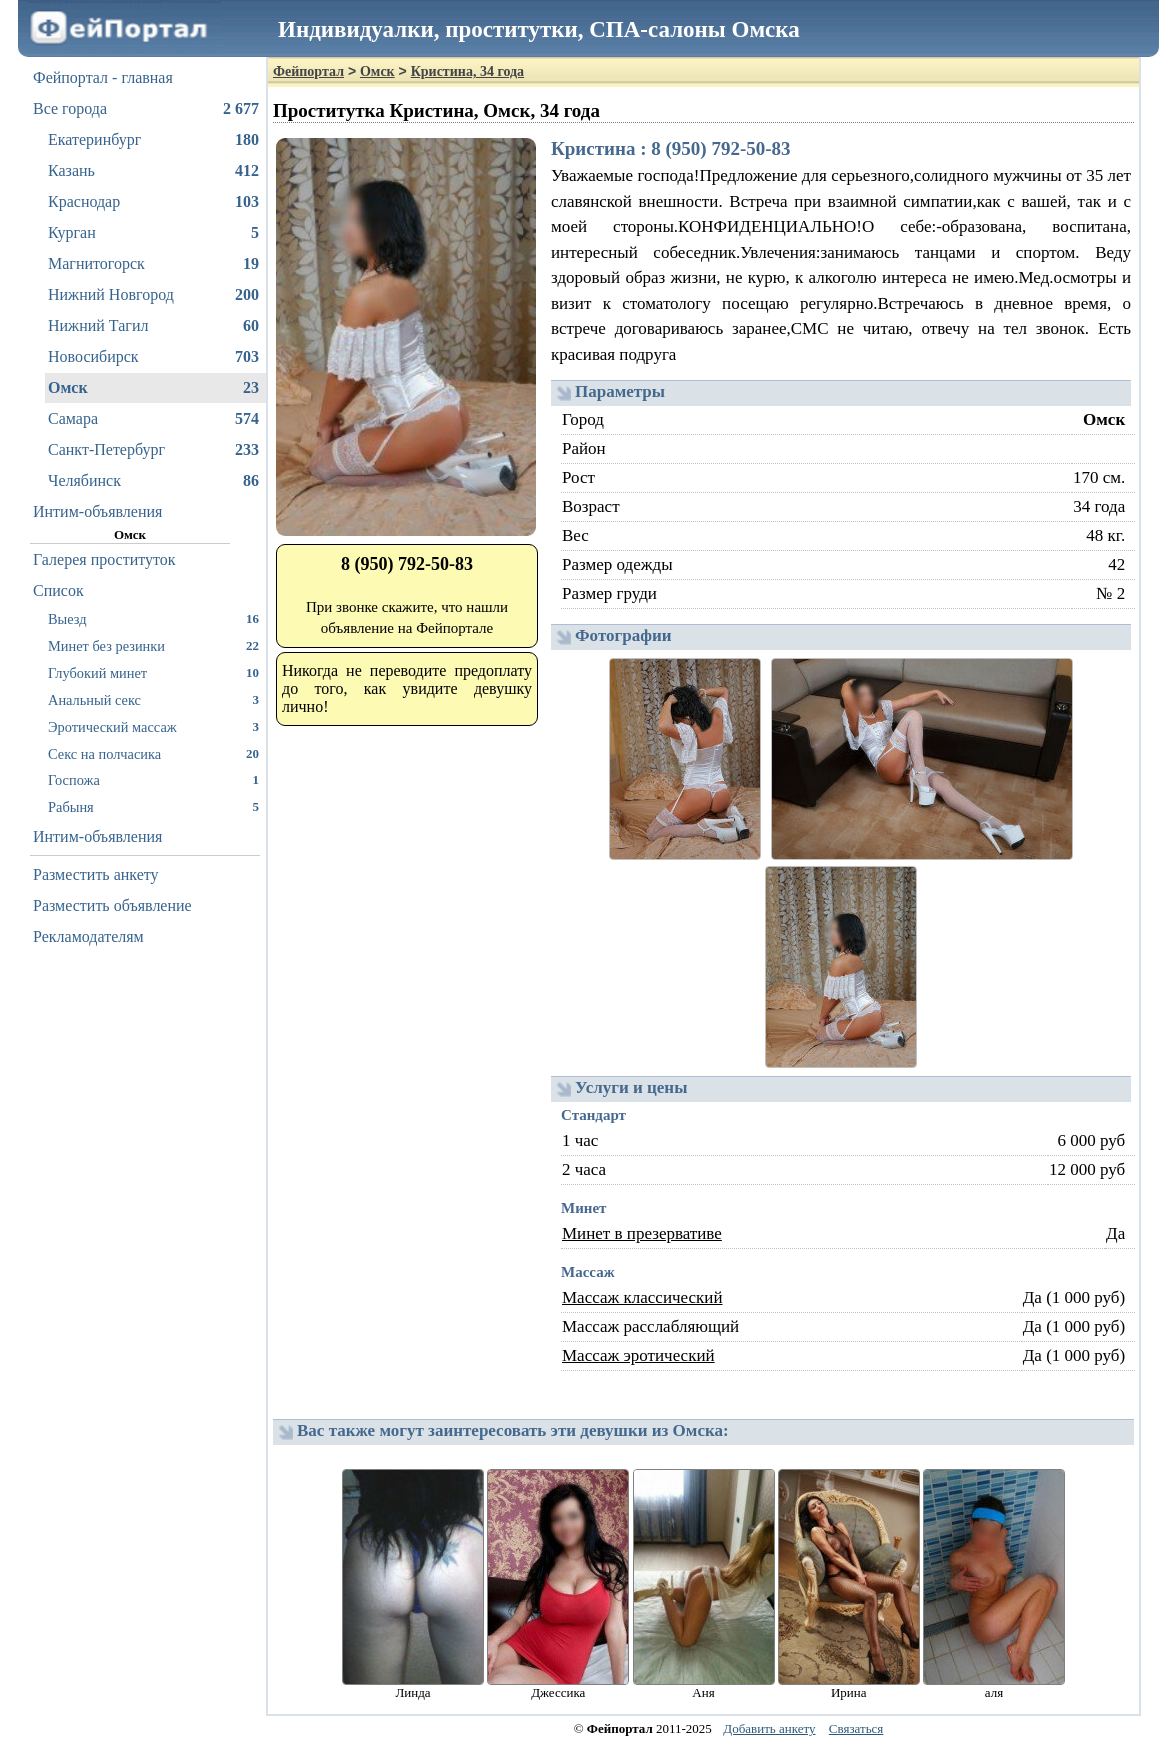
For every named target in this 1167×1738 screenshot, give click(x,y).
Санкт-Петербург (153, 450)
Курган (153, 233)
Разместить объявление (112, 905)
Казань (153, 171)
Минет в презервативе (642, 1233)
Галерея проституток (104, 559)
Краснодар (153, 202)
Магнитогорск (153, 264)
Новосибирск (153, 357)
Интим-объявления (97, 511)
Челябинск (153, 481)
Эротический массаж (153, 726)
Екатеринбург (153, 140)
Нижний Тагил (153, 326)
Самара (153, 419)
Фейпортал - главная (103, 77)
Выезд (153, 618)
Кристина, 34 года (467, 71)
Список (58, 590)
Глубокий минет (153, 672)
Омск (153, 388)
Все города (146, 109)
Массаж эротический (638, 1355)
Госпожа (153, 779)
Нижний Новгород (153, 295)
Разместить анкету (96, 874)
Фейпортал (308, 71)
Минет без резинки (153, 645)
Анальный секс (153, 699)
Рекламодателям (88, 936)
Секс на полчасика (153, 753)
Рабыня (153, 806)
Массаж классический (642, 1297)
